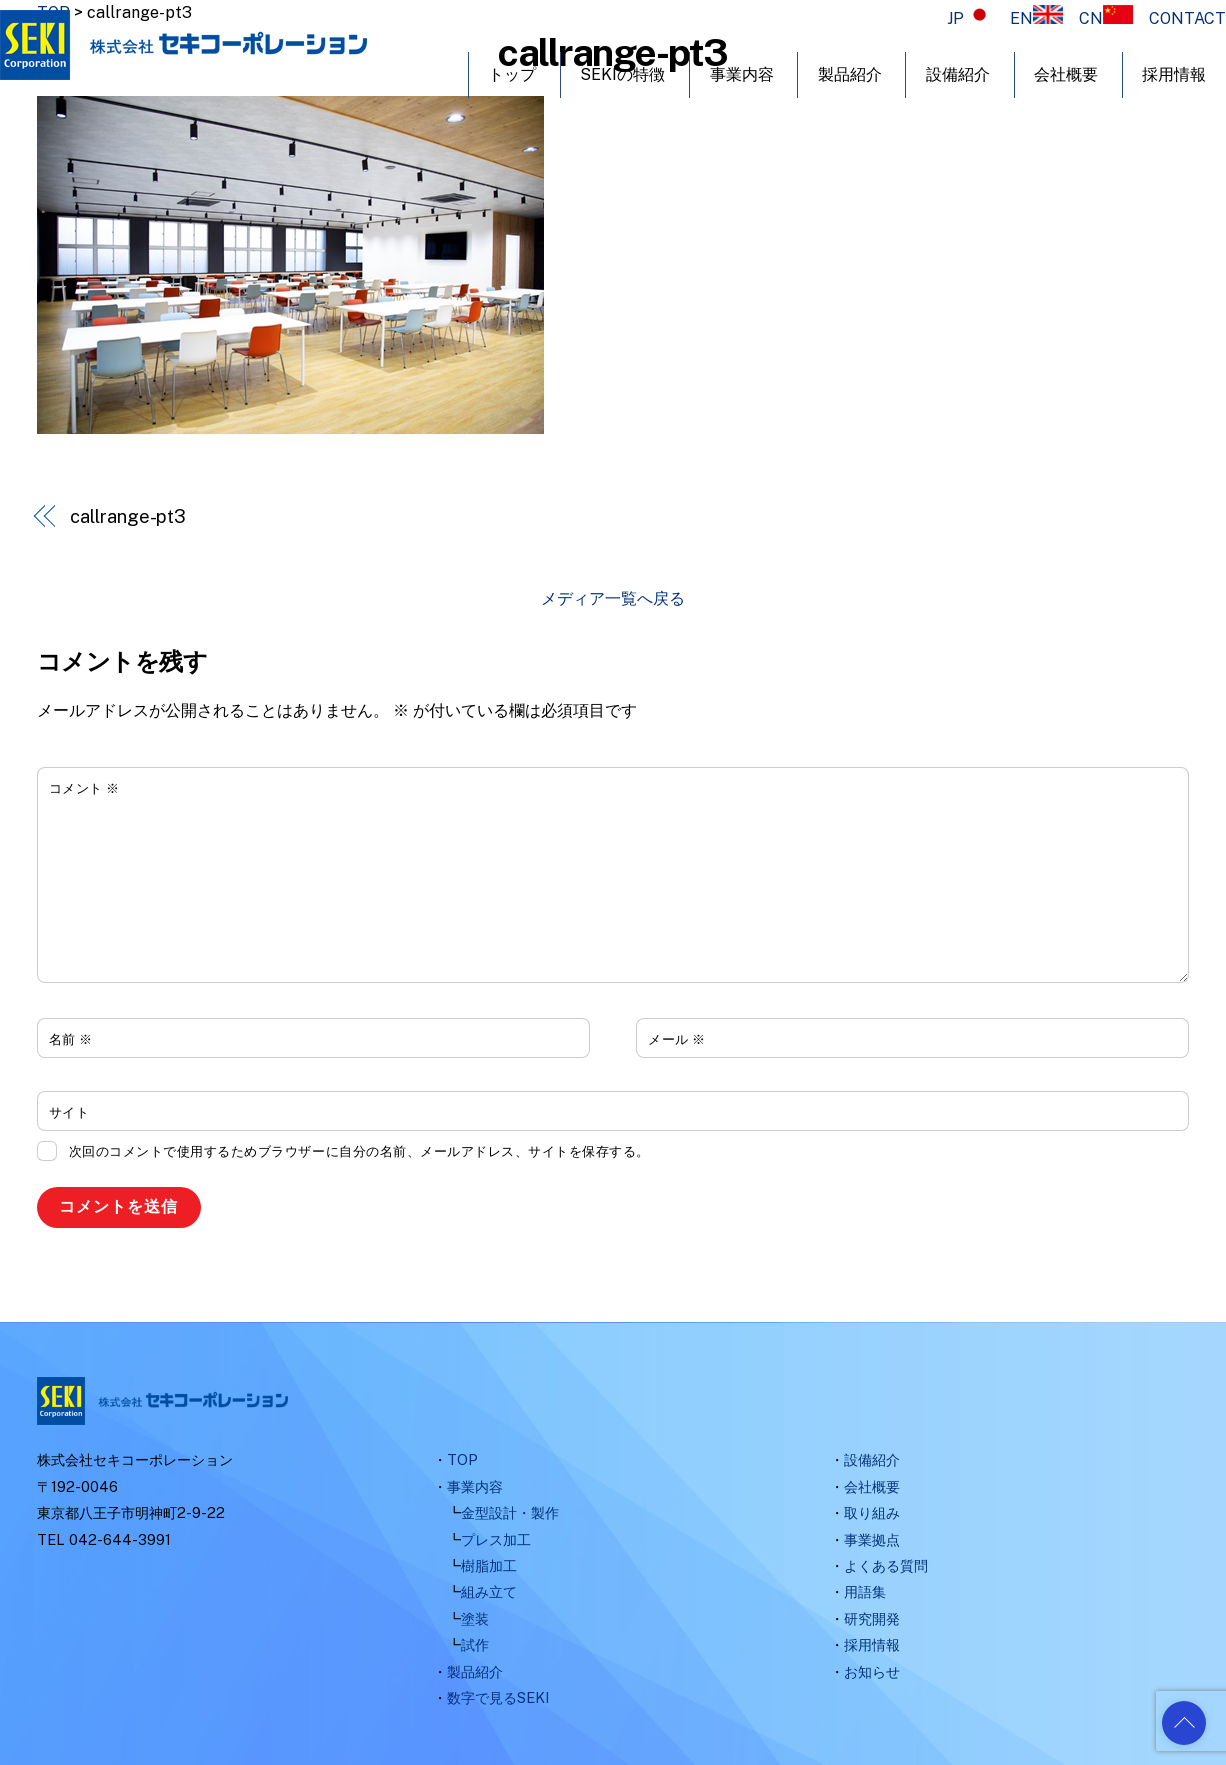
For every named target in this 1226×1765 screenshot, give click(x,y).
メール (677, 1039)
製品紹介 (850, 74)
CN (1106, 18)
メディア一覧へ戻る (613, 598)
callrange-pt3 (128, 516)
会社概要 (1066, 74)
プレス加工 (496, 1539)
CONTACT (1187, 18)
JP (970, 18)
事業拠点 (872, 1539)
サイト (69, 1112)
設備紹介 (958, 74)
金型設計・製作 (510, 1512)
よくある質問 (886, 1565)
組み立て (489, 1591)
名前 (71, 1039)
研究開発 (872, 1618)
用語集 (865, 1591)
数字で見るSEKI (498, 1697)
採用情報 (1174, 74)
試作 (475, 1644)
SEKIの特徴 (622, 74)
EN (1036, 18)
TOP (462, 1459)
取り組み (872, 1512)
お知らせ (872, 1671)
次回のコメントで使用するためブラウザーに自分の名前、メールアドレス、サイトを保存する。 (359, 1151)
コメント (84, 788)
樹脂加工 (489, 1565)
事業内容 (742, 74)
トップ (512, 74)
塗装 (475, 1618)
